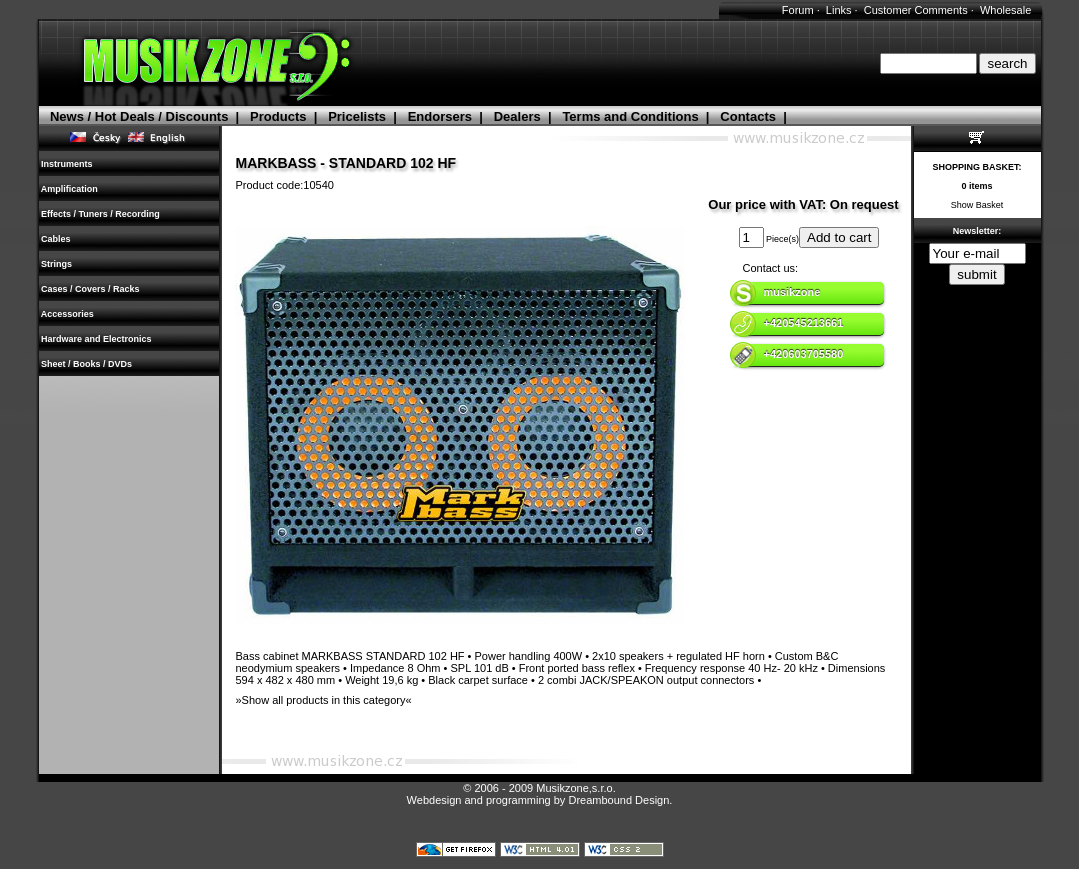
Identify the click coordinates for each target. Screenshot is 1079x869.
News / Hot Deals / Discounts (139, 116)
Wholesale (1005, 10)
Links (839, 10)
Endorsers (440, 116)
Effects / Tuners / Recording (101, 214)
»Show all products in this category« (324, 700)
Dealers (517, 116)
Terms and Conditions (630, 116)
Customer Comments (916, 10)
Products (278, 116)
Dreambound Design (618, 800)
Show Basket (977, 205)
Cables (56, 239)
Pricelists (357, 116)
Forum (798, 10)
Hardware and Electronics (97, 339)
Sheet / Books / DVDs (87, 364)
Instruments (67, 164)
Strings (57, 264)
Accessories (68, 314)
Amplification (70, 189)
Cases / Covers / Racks (91, 289)
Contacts (748, 116)
